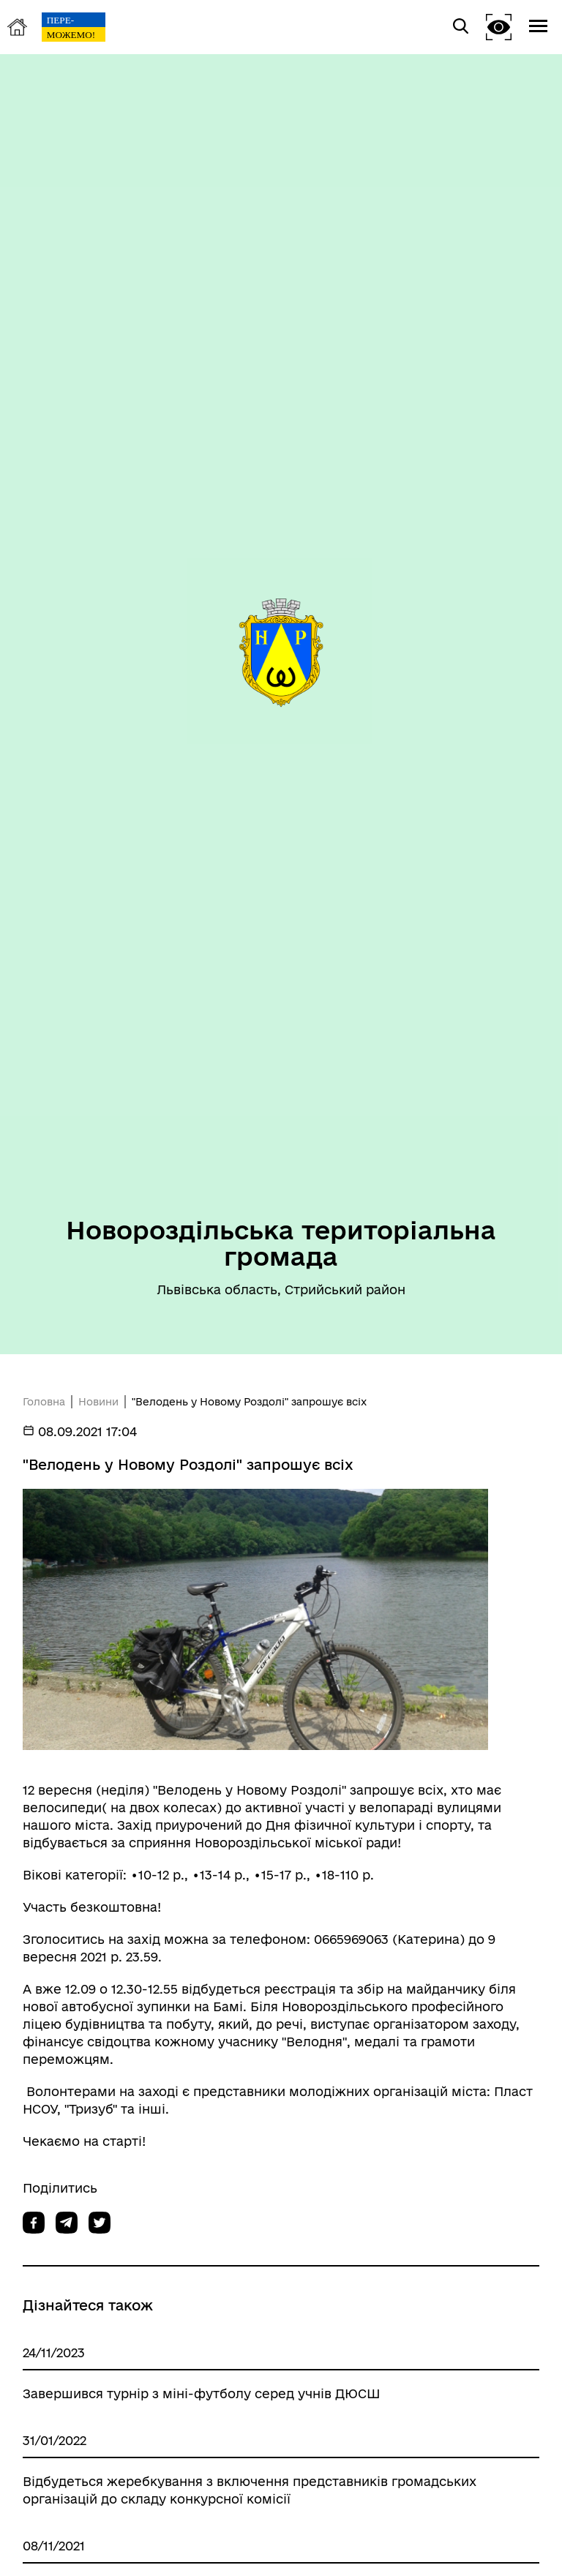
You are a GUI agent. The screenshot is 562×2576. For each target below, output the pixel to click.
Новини (98, 1402)
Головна (44, 1402)
